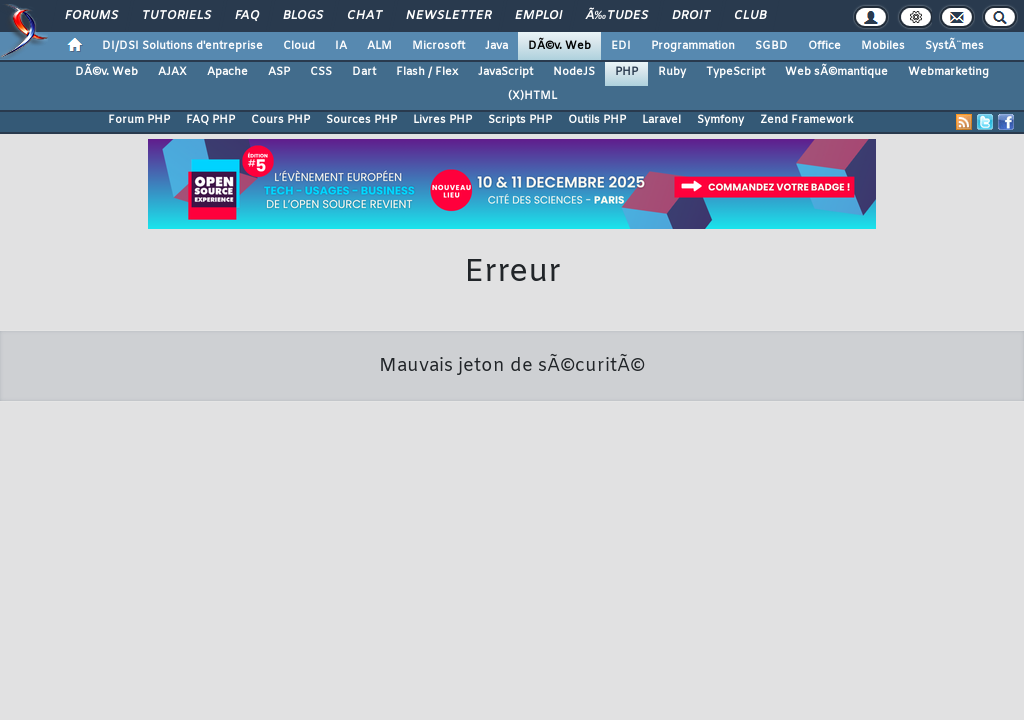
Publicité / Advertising (660, 563)
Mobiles (883, 46)
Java (496, 46)
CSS (321, 72)
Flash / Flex (427, 72)
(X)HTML (532, 96)
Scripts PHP (520, 120)
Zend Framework (806, 120)
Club (750, 16)
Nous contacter (221, 563)
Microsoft (438, 46)
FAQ (247, 16)
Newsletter (448, 16)
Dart (364, 72)
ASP (279, 72)
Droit (691, 16)
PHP (626, 72)
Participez (464, 563)
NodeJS (574, 72)
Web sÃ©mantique (836, 72)
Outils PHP (597, 120)
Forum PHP (139, 120)
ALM (379, 46)
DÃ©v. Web (559, 46)
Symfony (720, 120)
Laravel (661, 120)
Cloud (299, 46)
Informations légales (791, 563)
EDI (621, 46)
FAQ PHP (210, 120)
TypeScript (735, 72)
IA (341, 46)
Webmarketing (948, 72)
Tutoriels (176, 16)
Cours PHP (280, 120)
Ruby (672, 72)
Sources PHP (361, 120)
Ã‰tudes (617, 16)
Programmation (693, 46)
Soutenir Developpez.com (350, 563)
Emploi (538, 16)
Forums (91, 16)
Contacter (422, 536)
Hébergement (546, 563)
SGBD (771, 46)
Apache (227, 72)
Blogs (303, 16)
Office (824, 46)
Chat (364, 16)
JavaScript (505, 72)
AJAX (172, 72)
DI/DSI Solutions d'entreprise (182, 46)
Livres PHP (442, 120)
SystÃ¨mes (954, 46)
